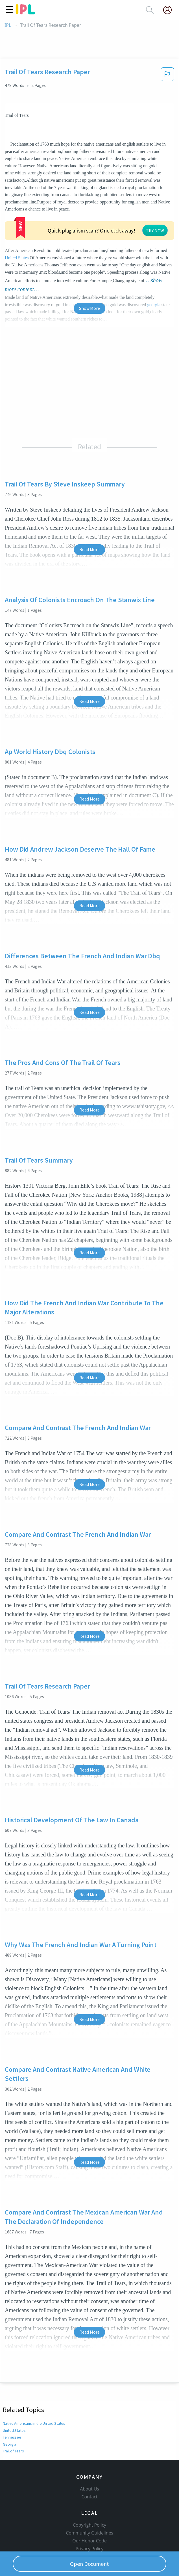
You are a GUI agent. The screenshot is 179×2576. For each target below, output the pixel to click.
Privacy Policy (90, 2515)
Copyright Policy (89, 2491)
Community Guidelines (89, 2499)
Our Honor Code (89, 2507)
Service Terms (89, 2523)
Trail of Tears (13, 2407)
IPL (8, 25)
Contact (90, 2463)
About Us (89, 2455)
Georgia (9, 2401)
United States (85, 216)
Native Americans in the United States (34, 2380)
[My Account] (169, 10)
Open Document (89, 2563)
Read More (89, 506)
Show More (89, 265)
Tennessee (11, 2394)
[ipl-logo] (25, 12)
